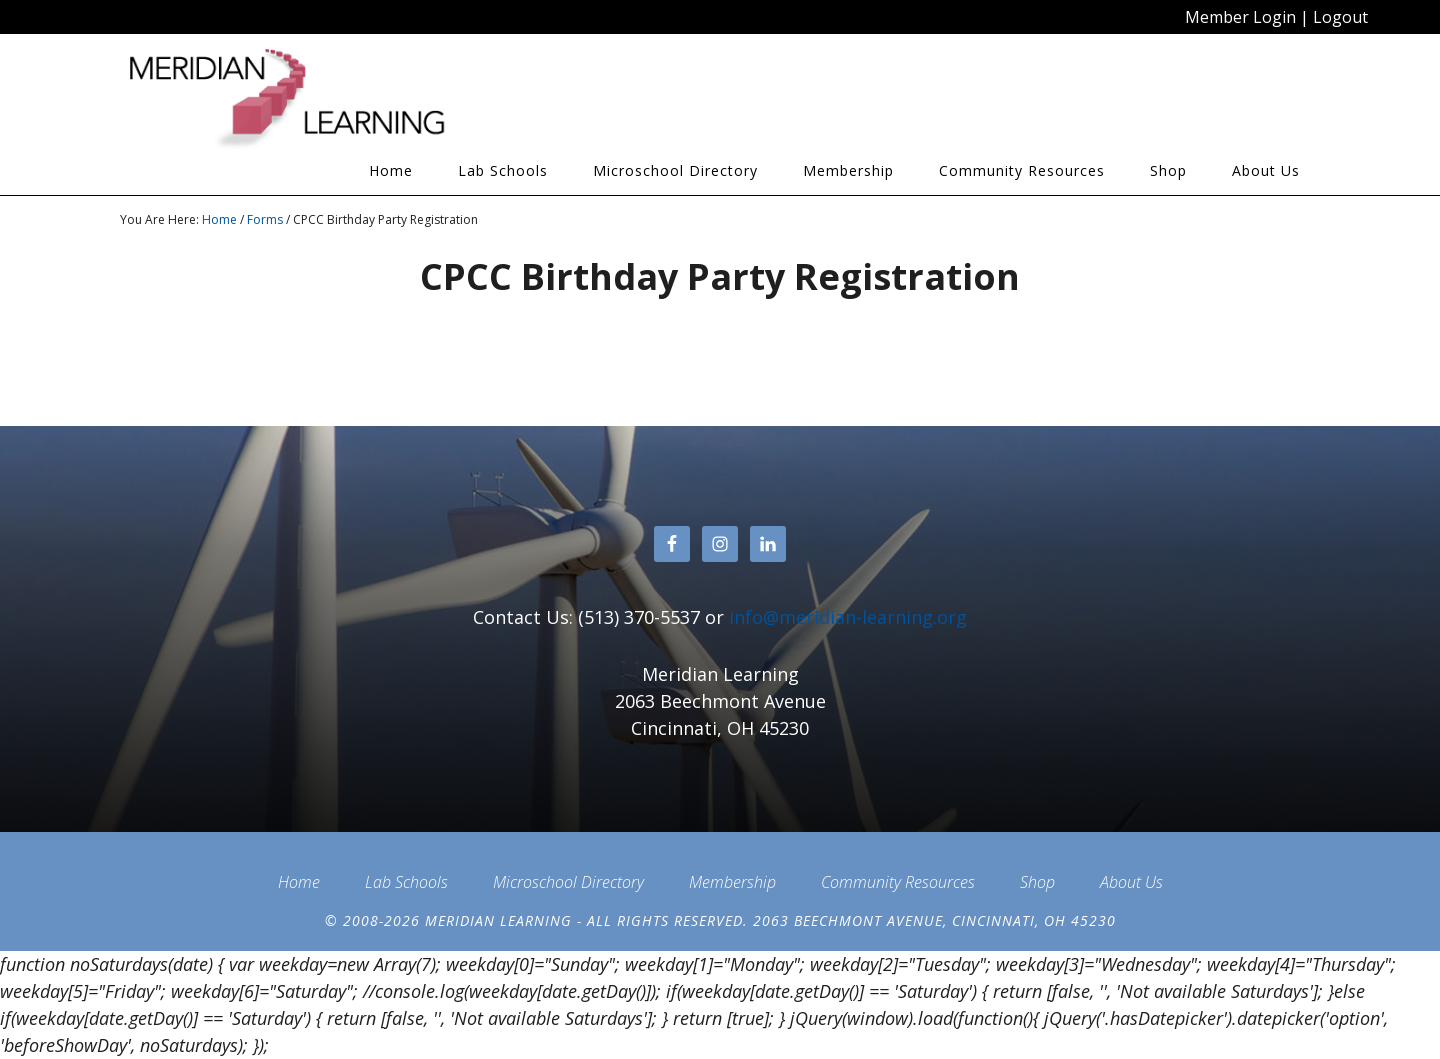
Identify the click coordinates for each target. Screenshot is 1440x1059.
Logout (1340, 17)
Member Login (1240, 17)
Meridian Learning (300, 99)
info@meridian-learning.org (848, 617)
